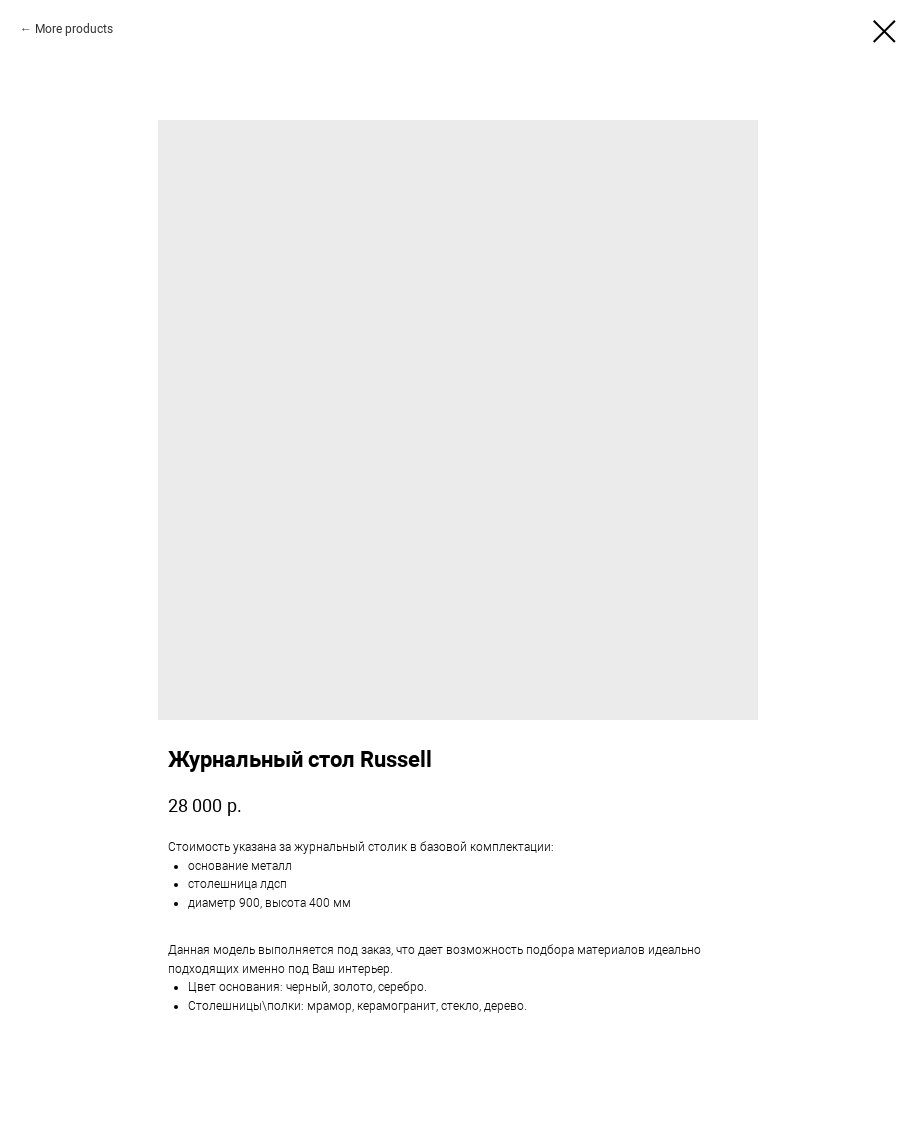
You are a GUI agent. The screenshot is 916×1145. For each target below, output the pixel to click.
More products (74, 29)
